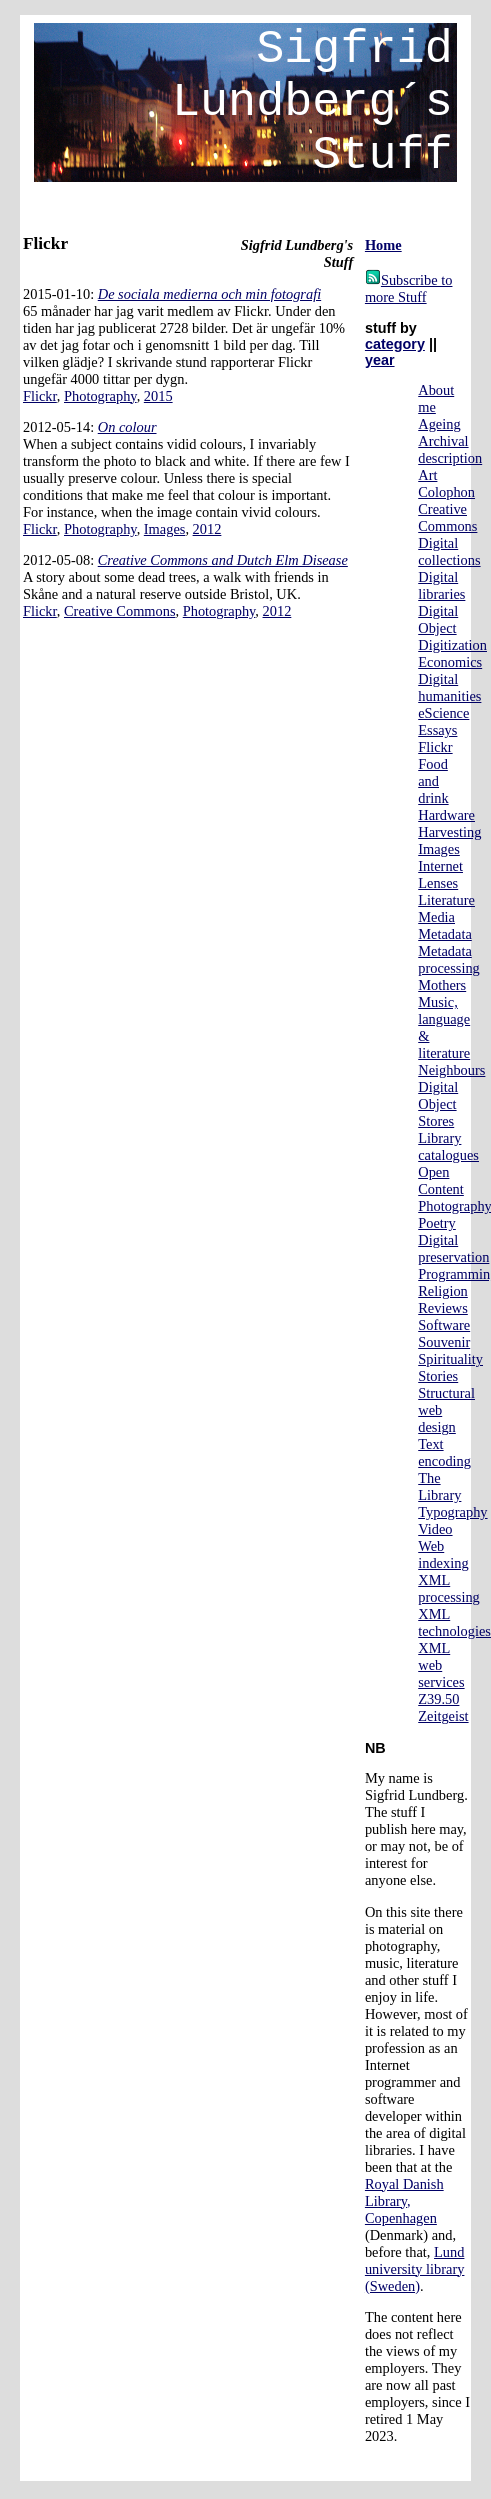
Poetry (437, 1223)
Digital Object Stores (438, 1104)
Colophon (446, 492)
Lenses (438, 883)
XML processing (449, 1588)
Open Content (441, 1180)
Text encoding (444, 1452)
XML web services (441, 1665)
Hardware (446, 815)
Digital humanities (449, 687)
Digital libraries (441, 585)
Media (436, 917)
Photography (100, 396)
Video (435, 1529)
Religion (443, 1291)
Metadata (445, 934)
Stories (438, 1376)
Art (427, 475)
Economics (450, 662)
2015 (158, 396)
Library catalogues (448, 1146)
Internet (440, 866)
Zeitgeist (443, 1716)
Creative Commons (120, 611)
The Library (439, 1486)
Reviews (443, 1308)
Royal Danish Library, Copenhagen (404, 2201)
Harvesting (449, 832)
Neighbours (451, 1070)
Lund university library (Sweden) (415, 2269)
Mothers (442, 985)
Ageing (439, 424)
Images (165, 529)
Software (444, 1325)
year (380, 360)
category (395, 344)
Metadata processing (449, 959)
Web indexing (443, 1554)
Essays (437, 730)
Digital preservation (453, 1248)
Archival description (450, 449)
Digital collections (449, 551)
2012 (207, 529)
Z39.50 (438, 1699)
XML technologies (454, 1622)
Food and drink (433, 781)
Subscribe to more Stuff (409, 288)
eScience (443, 713)
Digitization (452, 645)
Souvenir (444, 1342)
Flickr (40, 396)
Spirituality (450, 1359)
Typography (452, 1512)
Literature (446, 900)
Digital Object (438, 619)
